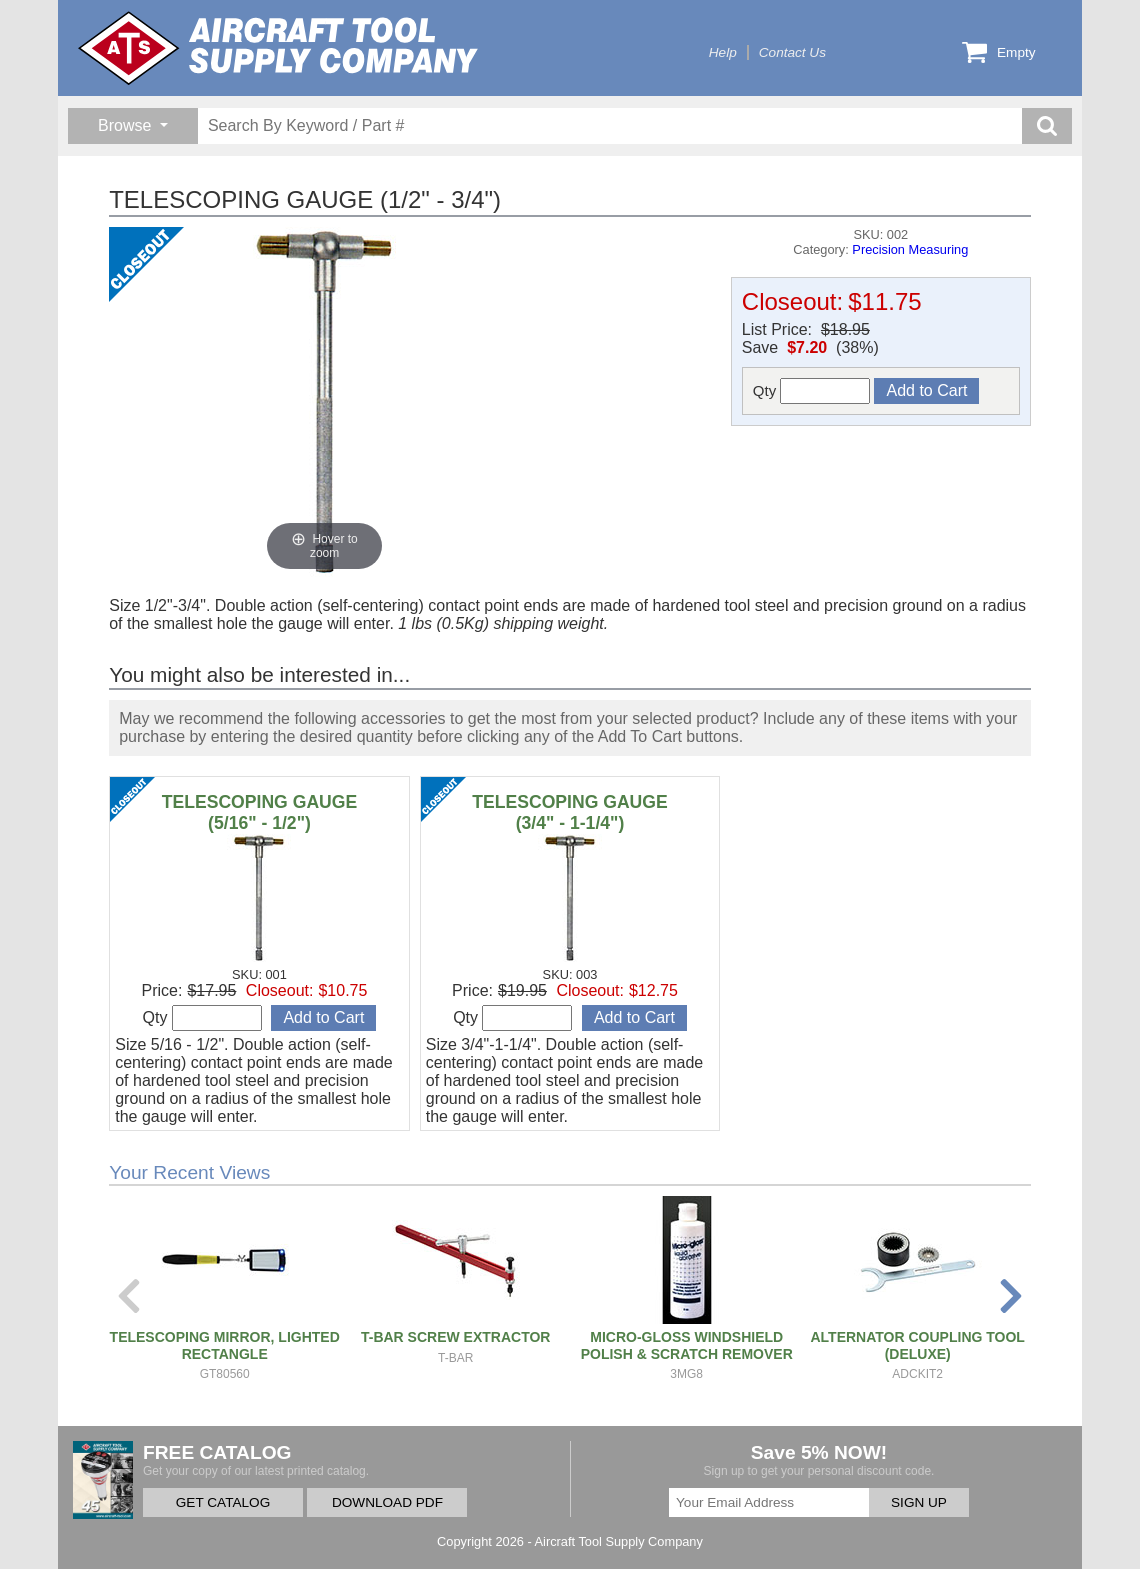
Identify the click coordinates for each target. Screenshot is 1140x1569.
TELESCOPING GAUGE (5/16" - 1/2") (260, 812)
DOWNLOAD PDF (387, 1502)
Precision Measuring (910, 249)
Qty (812, 391)
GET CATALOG (223, 1502)
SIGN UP (919, 1502)
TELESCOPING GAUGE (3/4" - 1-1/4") (570, 812)
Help (723, 52)
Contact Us (792, 52)
